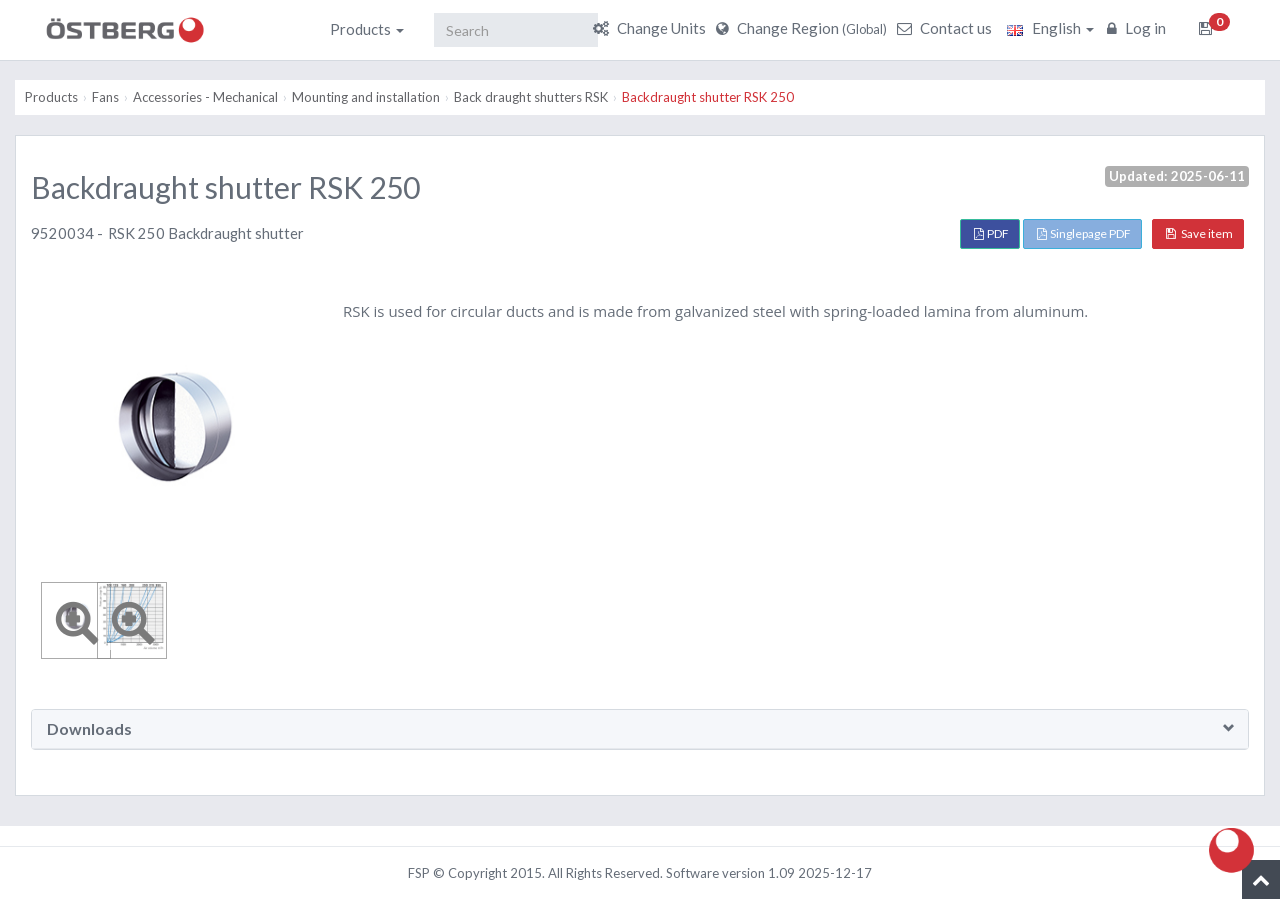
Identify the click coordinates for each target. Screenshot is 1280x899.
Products (367, 29)
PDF (991, 233)
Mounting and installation (366, 97)
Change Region (804, 28)
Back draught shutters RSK (531, 97)
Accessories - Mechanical (205, 97)
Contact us (947, 28)
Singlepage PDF (1084, 233)
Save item (1199, 233)
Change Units (652, 28)
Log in (1139, 28)
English (1050, 28)
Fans (105, 97)
